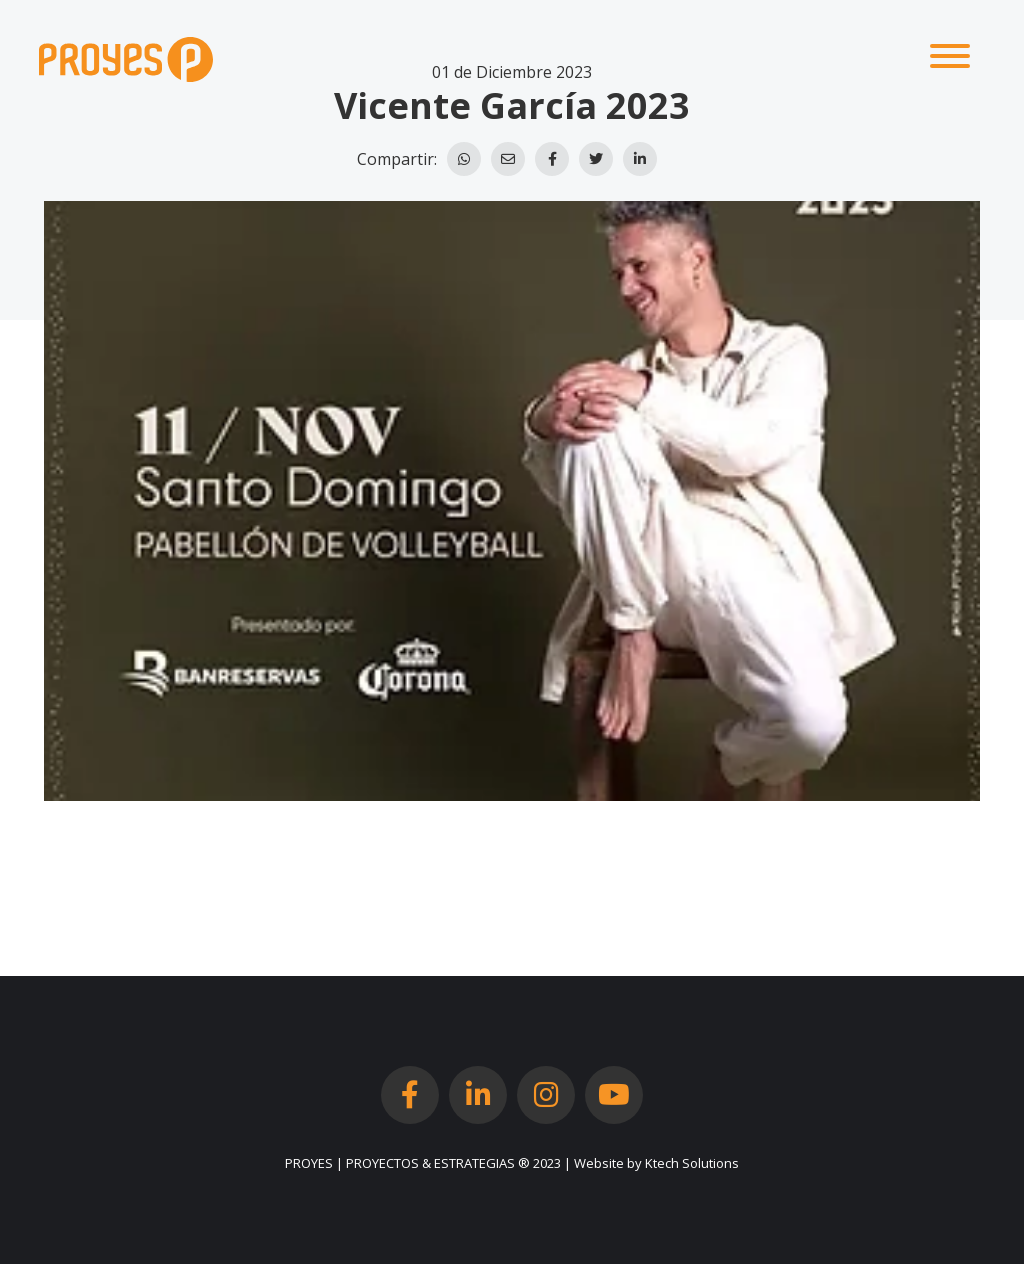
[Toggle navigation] (950, 59)
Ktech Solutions (692, 1163)
